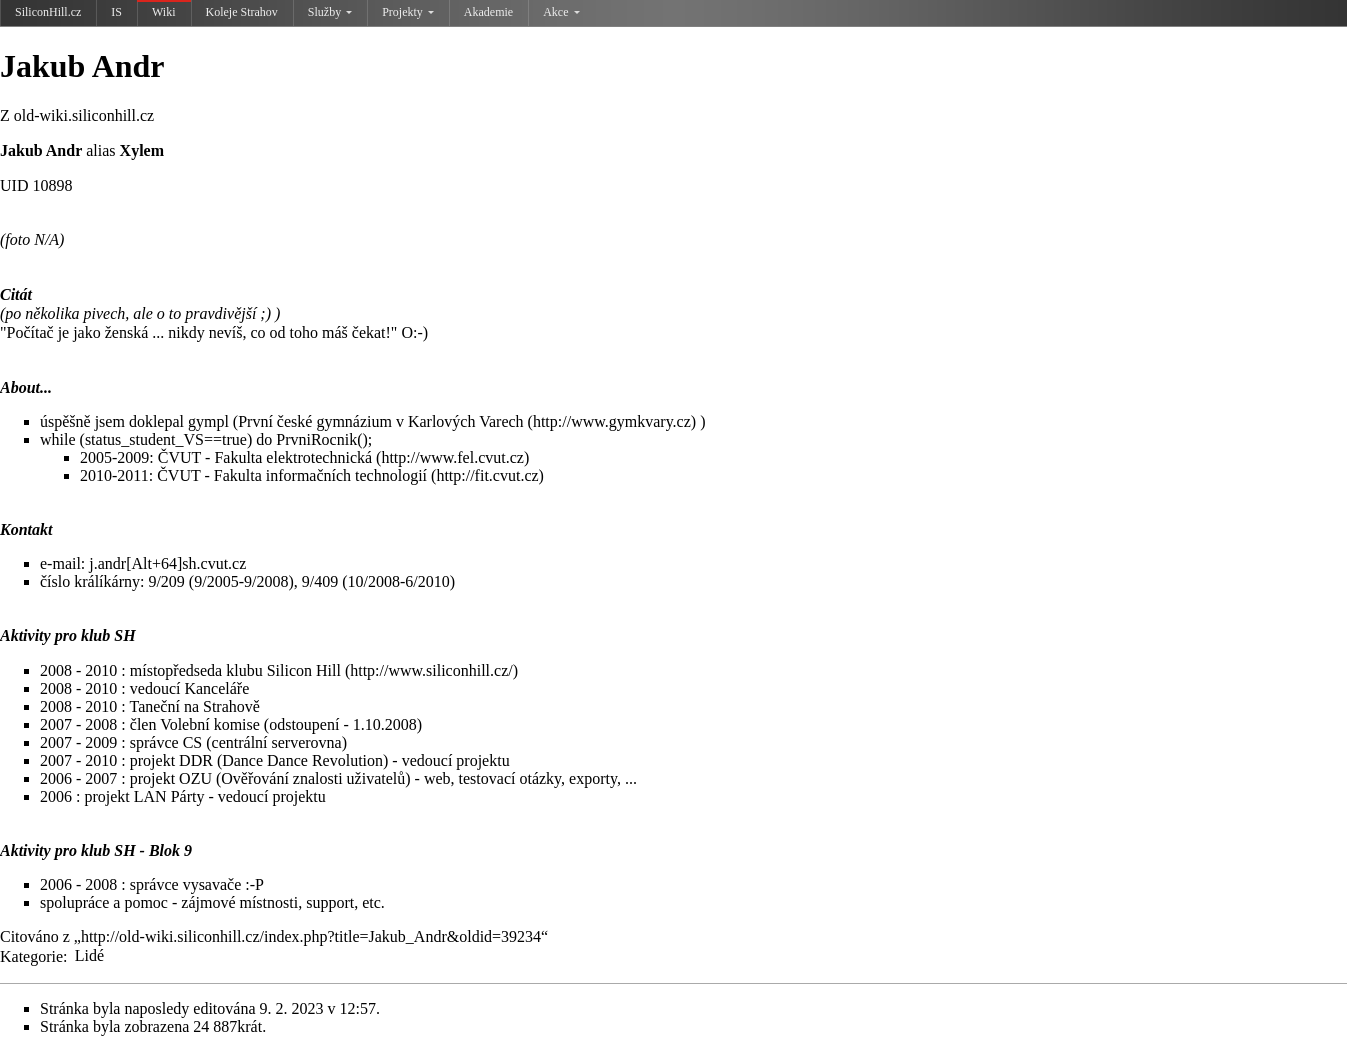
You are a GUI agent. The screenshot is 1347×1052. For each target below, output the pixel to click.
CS (193, 742)
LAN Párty (169, 796)
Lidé (89, 955)
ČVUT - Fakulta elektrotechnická (265, 457)
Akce (561, 12)
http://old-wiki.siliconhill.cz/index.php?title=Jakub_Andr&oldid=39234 (311, 936)
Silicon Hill (304, 670)
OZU (195, 778)
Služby (330, 12)
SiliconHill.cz (48, 12)
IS (116, 12)
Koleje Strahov (242, 12)
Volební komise (210, 724)
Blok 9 (170, 850)
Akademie (488, 12)
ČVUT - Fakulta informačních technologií (292, 475)
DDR (196, 760)
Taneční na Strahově (194, 706)
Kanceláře (216, 688)
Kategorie (31, 955)
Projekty (408, 12)
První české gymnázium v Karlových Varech (380, 421)
